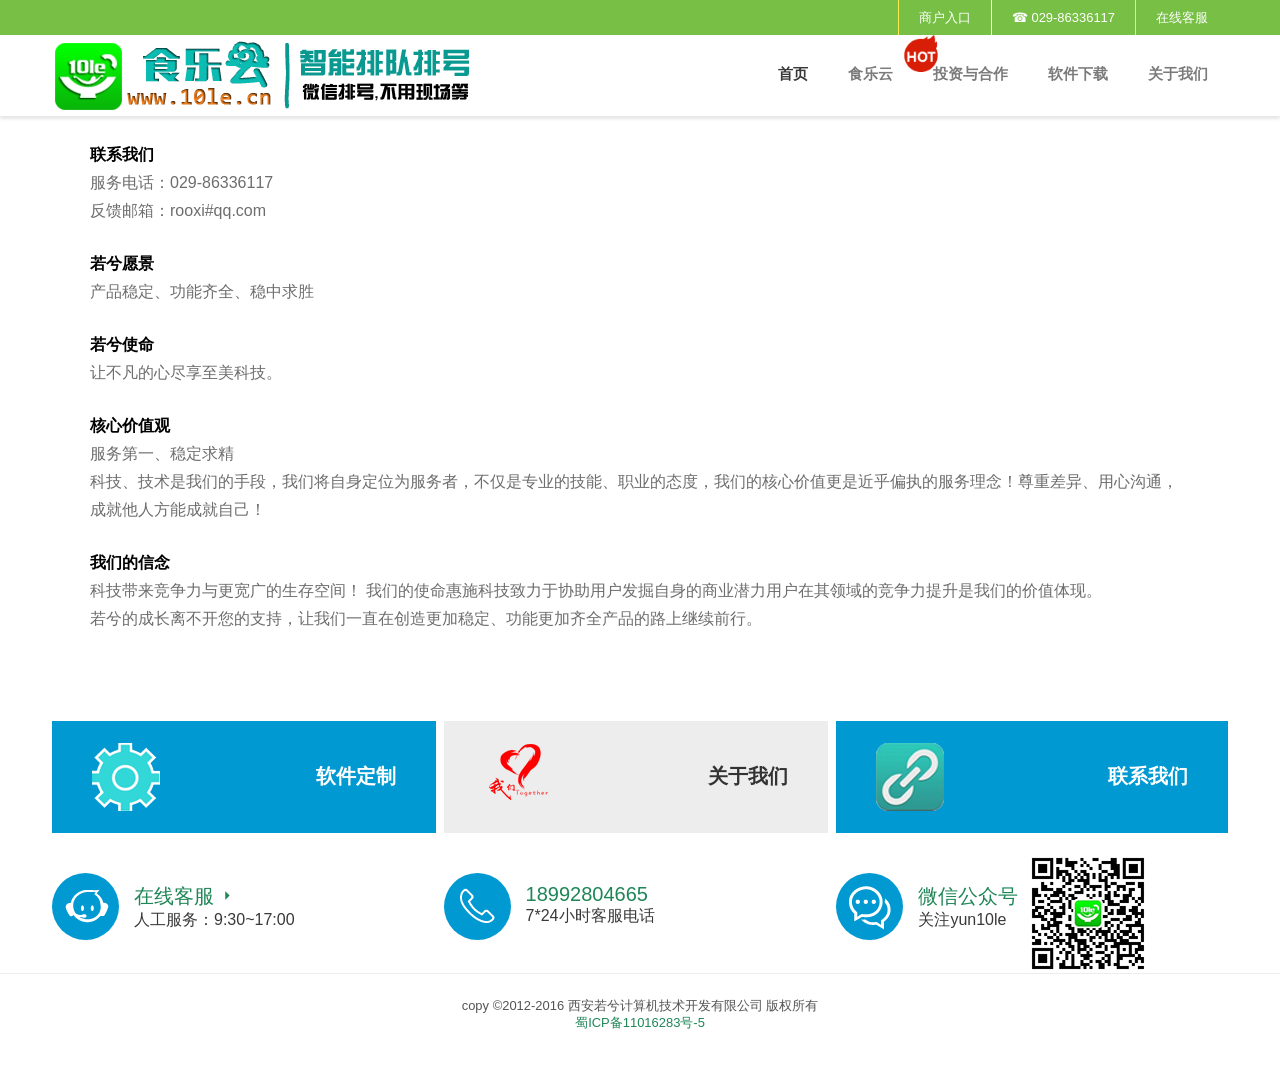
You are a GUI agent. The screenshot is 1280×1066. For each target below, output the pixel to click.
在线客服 (1182, 17)
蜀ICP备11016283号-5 (640, 1022)
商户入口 (945, 17)
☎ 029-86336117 (1063, 17)
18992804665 (587, 894)
